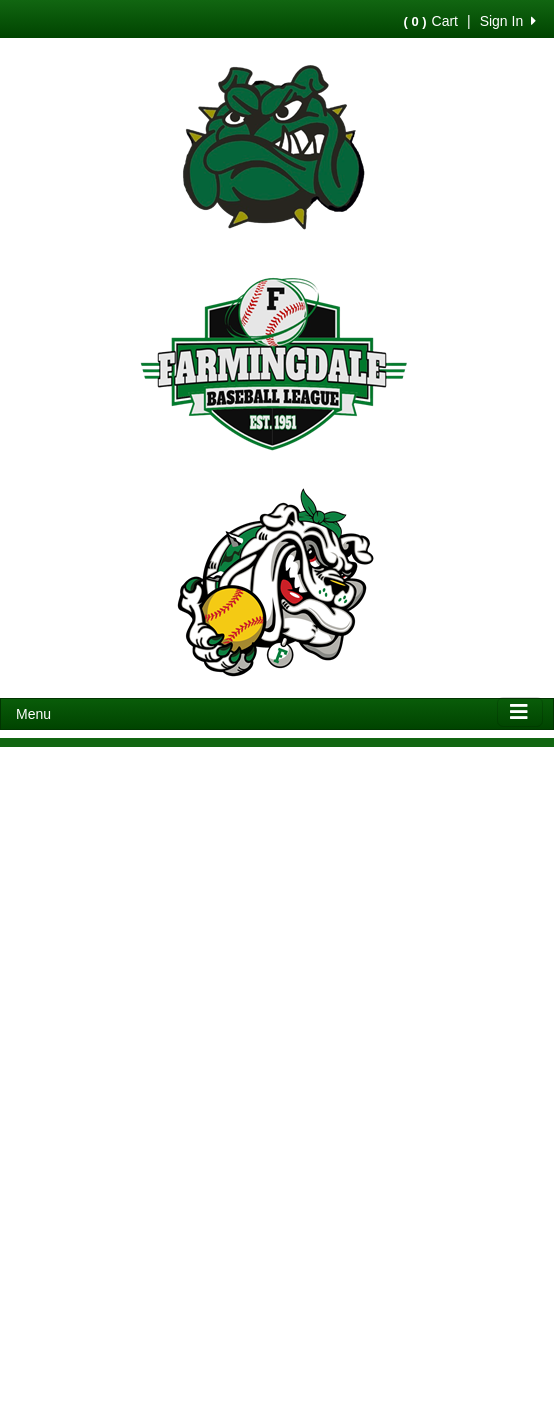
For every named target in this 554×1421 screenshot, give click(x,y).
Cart (431, 21)
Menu (33, 714)
